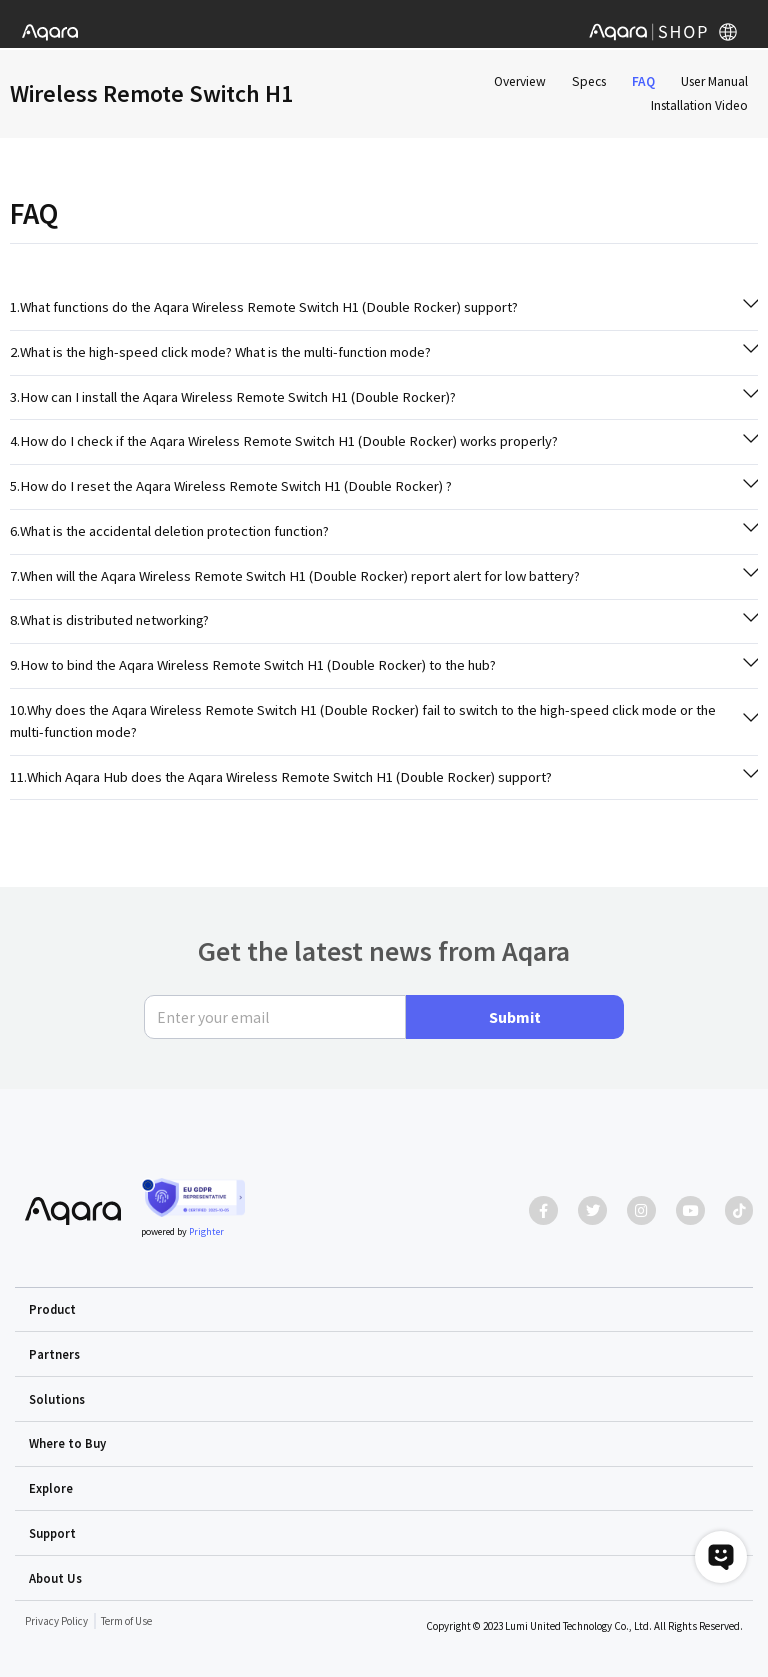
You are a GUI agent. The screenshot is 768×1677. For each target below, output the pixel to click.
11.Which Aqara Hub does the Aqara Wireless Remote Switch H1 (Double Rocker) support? (281, 777)
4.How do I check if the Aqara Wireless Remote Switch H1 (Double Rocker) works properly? (284, 441)
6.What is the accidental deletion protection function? (169, 531)
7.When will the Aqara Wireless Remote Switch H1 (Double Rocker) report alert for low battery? (295, 576)
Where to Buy (67, 1443)
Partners (54, 1354)
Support (52, 1533)
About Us (55, 1578)
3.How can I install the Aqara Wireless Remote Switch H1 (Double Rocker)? (233, 397)
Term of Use (126, 1621)
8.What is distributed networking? (109, 620)
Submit (515, 1017)
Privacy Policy (56, 1621)
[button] (384, 1310)
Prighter (206, 1231)
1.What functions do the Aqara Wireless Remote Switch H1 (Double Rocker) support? (264, 307)
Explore (51, 1488)
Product (52, 1309)
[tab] (384, 308)
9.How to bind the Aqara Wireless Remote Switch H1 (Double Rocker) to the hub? (253, 665)
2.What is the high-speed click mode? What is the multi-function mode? (220, 352)
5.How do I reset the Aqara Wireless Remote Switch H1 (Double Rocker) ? (231, 486)
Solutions (57, 1399)
